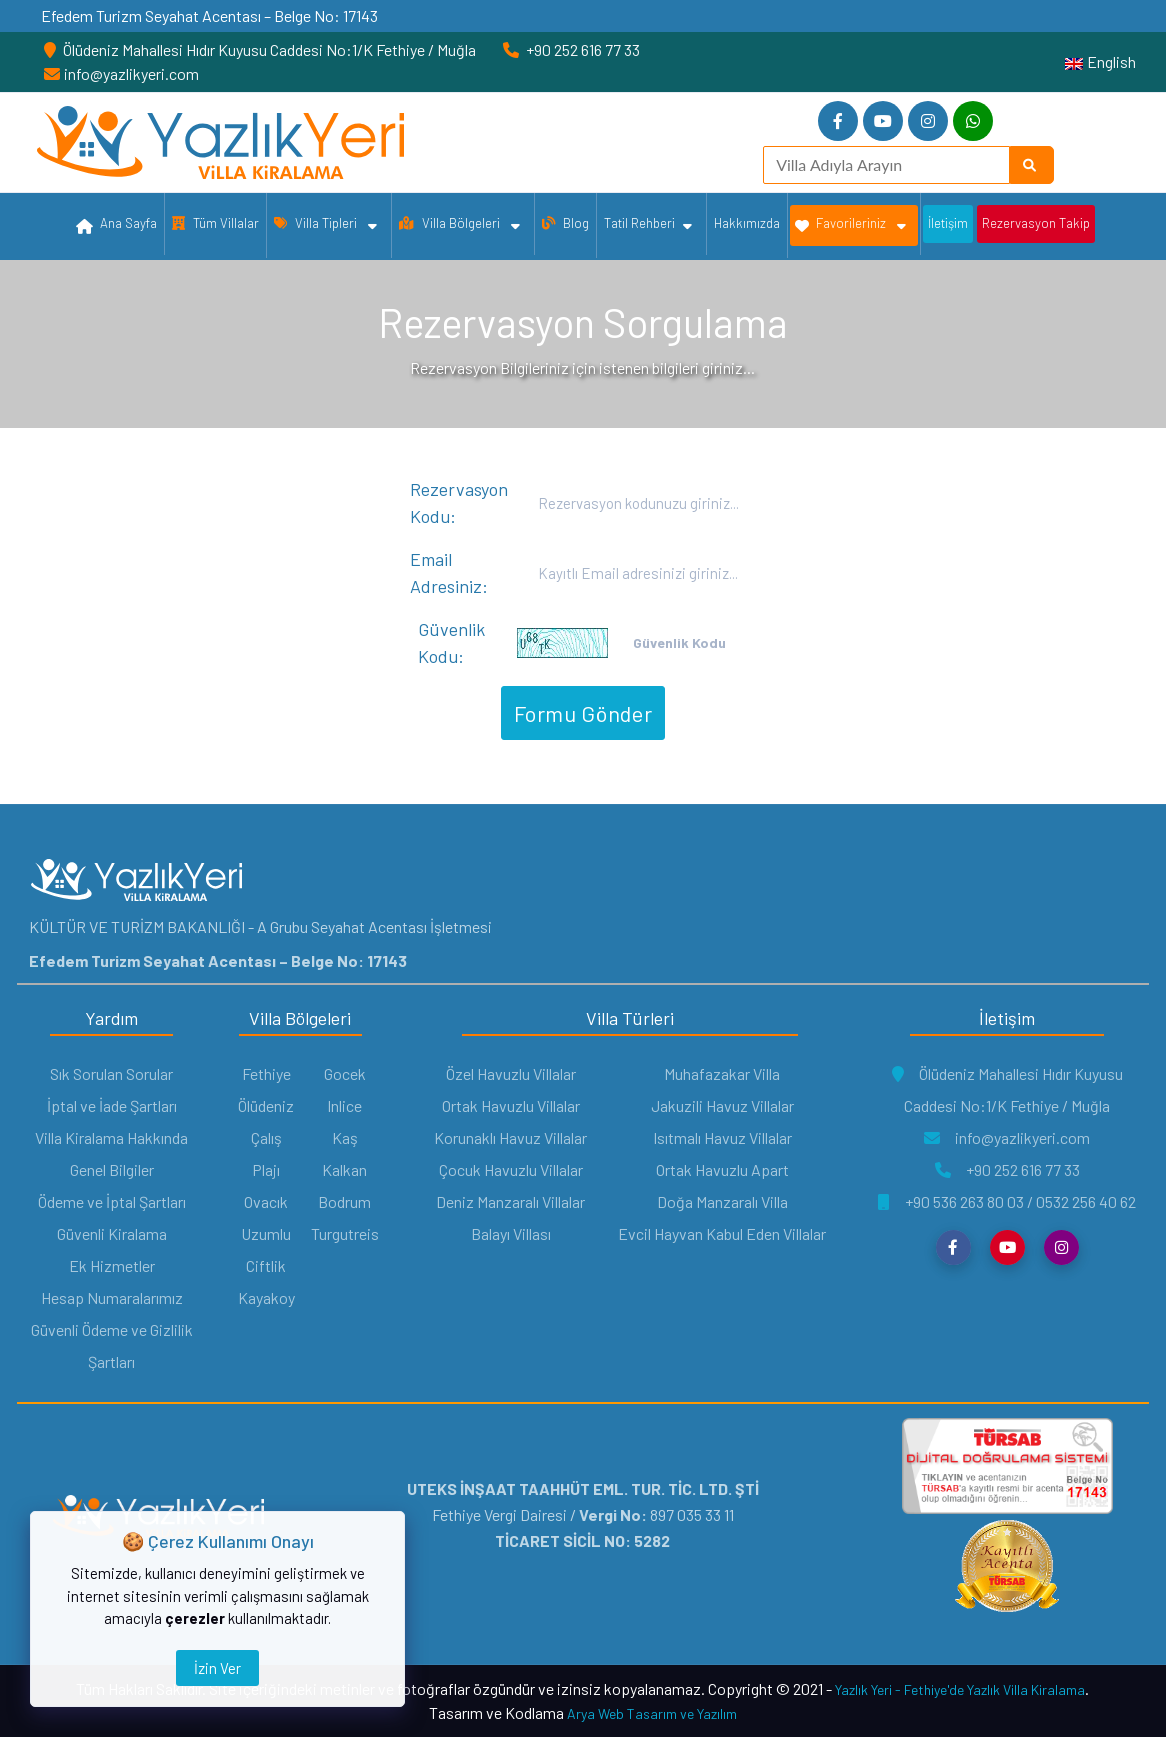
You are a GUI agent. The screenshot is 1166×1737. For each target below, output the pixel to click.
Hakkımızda (747, 223)
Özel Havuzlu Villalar (511, 1073)
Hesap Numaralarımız (112, 1297)
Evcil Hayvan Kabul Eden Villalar (722, 1233)
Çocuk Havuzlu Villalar (511, 1169)
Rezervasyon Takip (1036, 223)
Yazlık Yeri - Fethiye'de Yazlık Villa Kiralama (960, 1689)
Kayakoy (266, 1297)
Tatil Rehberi (648, 226)
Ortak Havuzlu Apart (722, 1169)
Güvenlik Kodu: (451, 642)
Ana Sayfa (116, 227)
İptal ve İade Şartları (112, 1105)
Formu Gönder (583, 713)
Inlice (344, 1105)
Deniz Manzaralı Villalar (510, 1201)
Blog (565, 223)
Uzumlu (266, 1233)
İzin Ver (217, 1668)
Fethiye (266, 1073)
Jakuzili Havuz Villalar (722, 1105)
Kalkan (344, 1169)
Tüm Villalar (215, 223)
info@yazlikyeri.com (1007, 1137)
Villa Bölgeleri (459, 226)
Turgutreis (345, 1233)
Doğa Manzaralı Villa (722, 1201)
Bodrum (344, 1201)
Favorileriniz (850, 226)
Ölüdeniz (266, 1105)
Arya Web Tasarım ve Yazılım (652, 1713)
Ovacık (266, 1201)
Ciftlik (266, 1265)
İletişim (948, 223)
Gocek (345, 1073)
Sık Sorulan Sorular (111, 1073)
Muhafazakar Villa (722, 1073)
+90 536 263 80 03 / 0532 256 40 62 (1007, 1201)
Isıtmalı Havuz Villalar (722, 1137)
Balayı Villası (511, 1233)
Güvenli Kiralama (112, 1233)
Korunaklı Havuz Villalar (510, 1137)
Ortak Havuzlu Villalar (511, 1105)
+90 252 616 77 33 (1007, 1169)
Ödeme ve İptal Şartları (112, 1201)
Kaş (345, 1137)
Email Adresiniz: (449, 572)
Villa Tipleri (325, 226)
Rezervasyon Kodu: (459, 502)
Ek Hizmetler (112, 1265)
